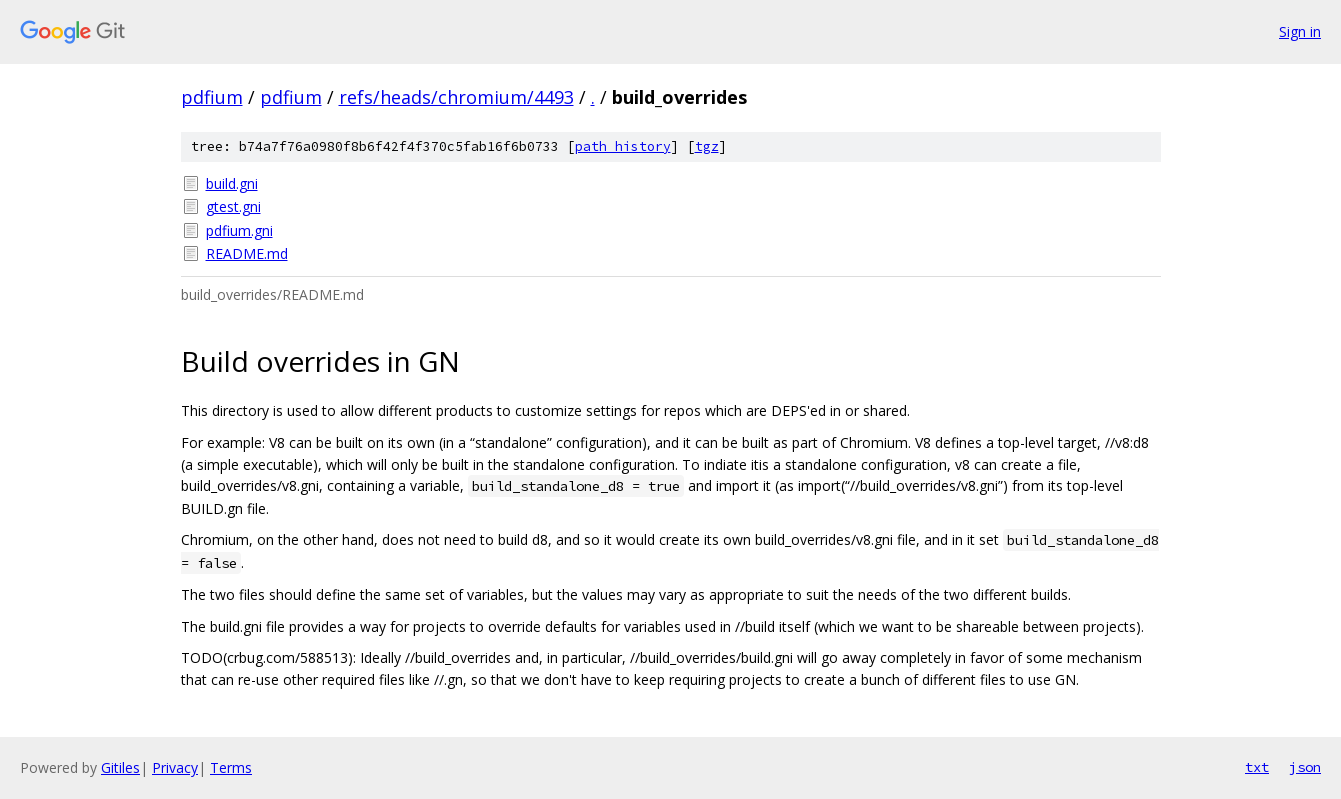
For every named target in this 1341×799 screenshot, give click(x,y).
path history (623, 146)
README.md (247, 253)
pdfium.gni (239, 230)
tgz (707, 146)
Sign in (1300, 31)
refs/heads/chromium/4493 (456, 97)
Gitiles (120, 767)
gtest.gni (233, 206)
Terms (231, 767)
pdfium (212, 97)
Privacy (175, 767)
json (1305, 767)
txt (1257, 767)
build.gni (232, 183)
